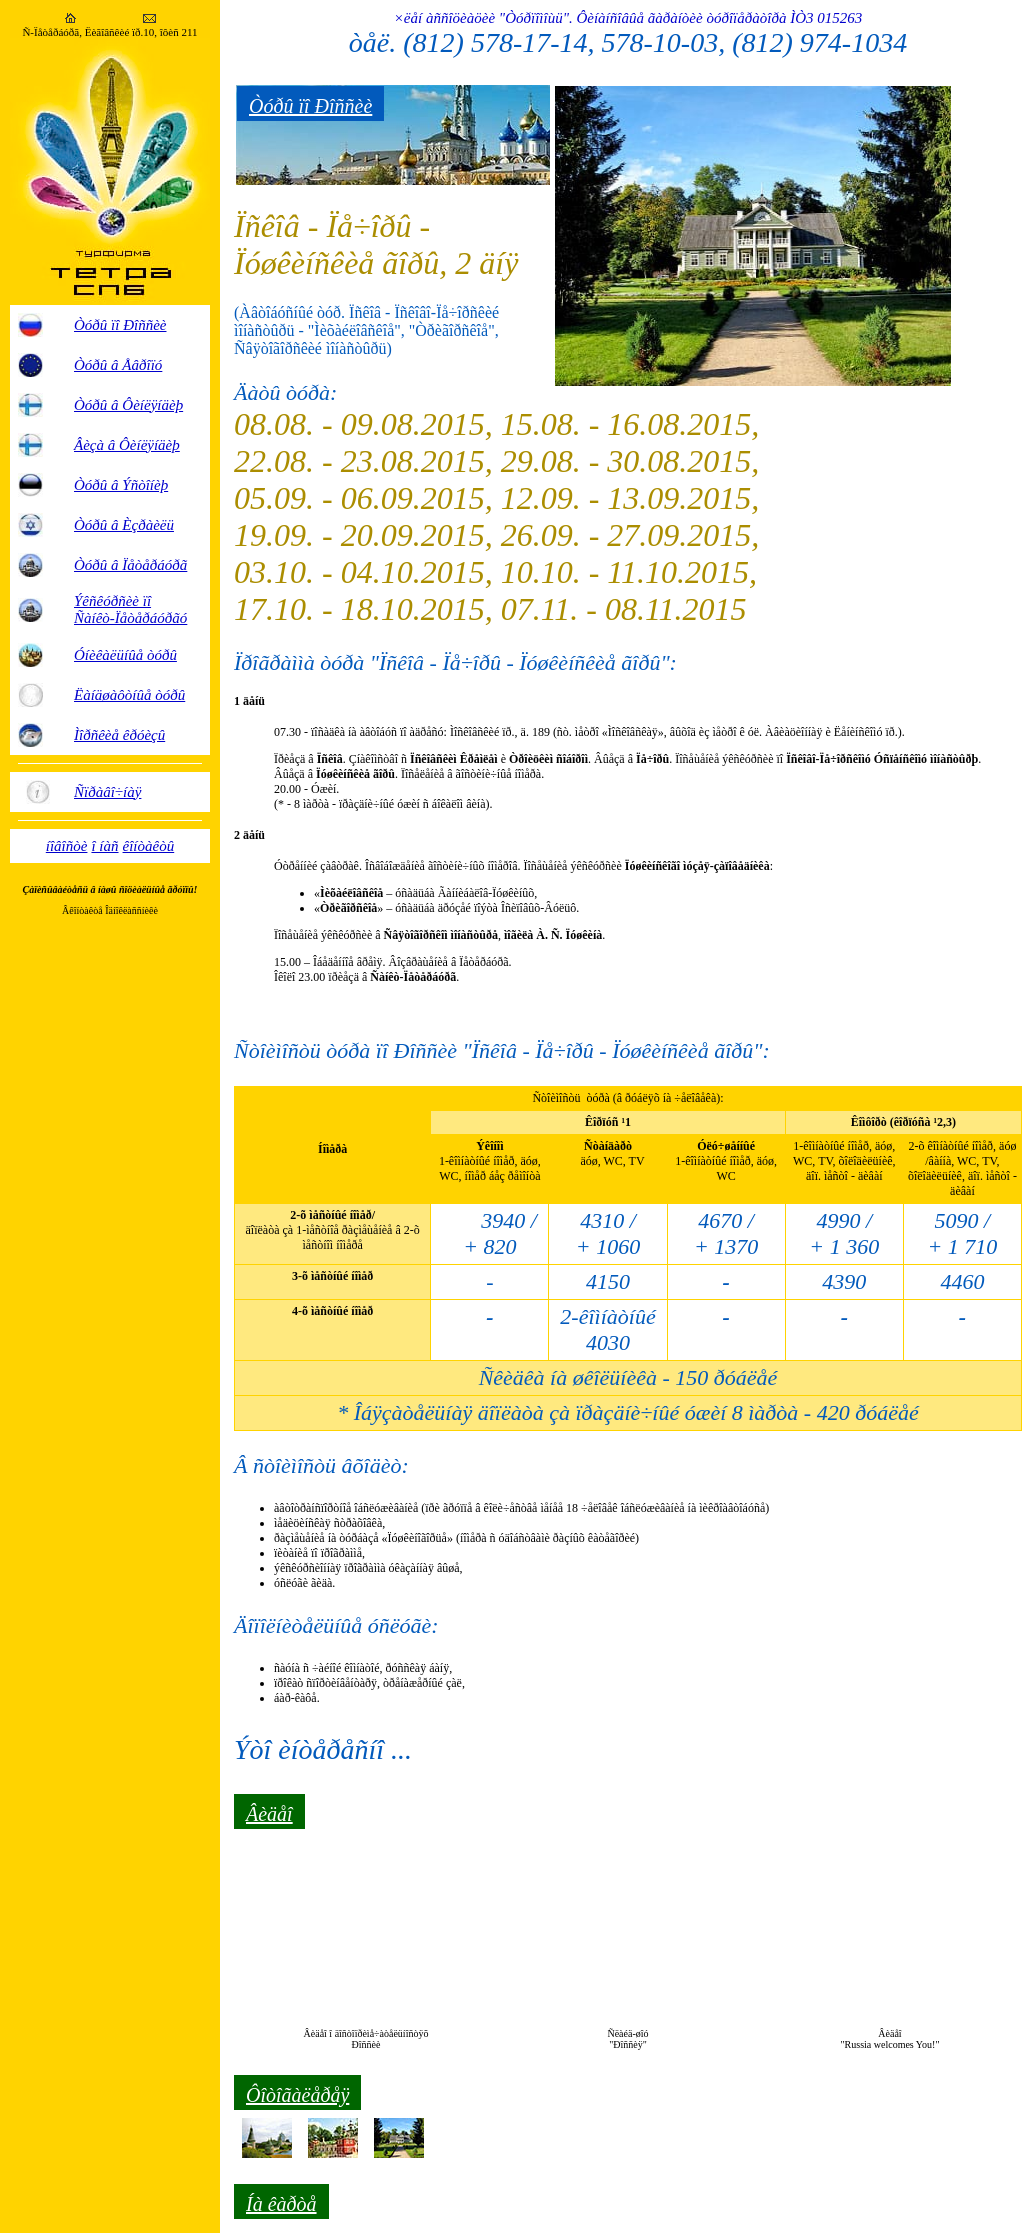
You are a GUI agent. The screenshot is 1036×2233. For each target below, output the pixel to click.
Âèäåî (269, 1814)
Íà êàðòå (281, 2204)
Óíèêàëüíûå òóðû (125, 655)
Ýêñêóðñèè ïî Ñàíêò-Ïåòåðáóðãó (130, 609)
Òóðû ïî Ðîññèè (120, 325)
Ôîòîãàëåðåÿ (297, 2095)
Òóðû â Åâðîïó (118, 365)
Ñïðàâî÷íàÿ (107, 792)
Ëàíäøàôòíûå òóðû (129, 695)
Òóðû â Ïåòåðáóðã (130, 565)
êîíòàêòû (149, 846)
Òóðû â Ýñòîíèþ (121, 485)
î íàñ (104, 846)
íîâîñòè (67, 846)
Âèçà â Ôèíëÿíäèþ (127, 445)
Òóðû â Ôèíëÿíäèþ (128, 405)
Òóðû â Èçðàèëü (124, 525)
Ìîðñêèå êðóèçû (119, 735)
